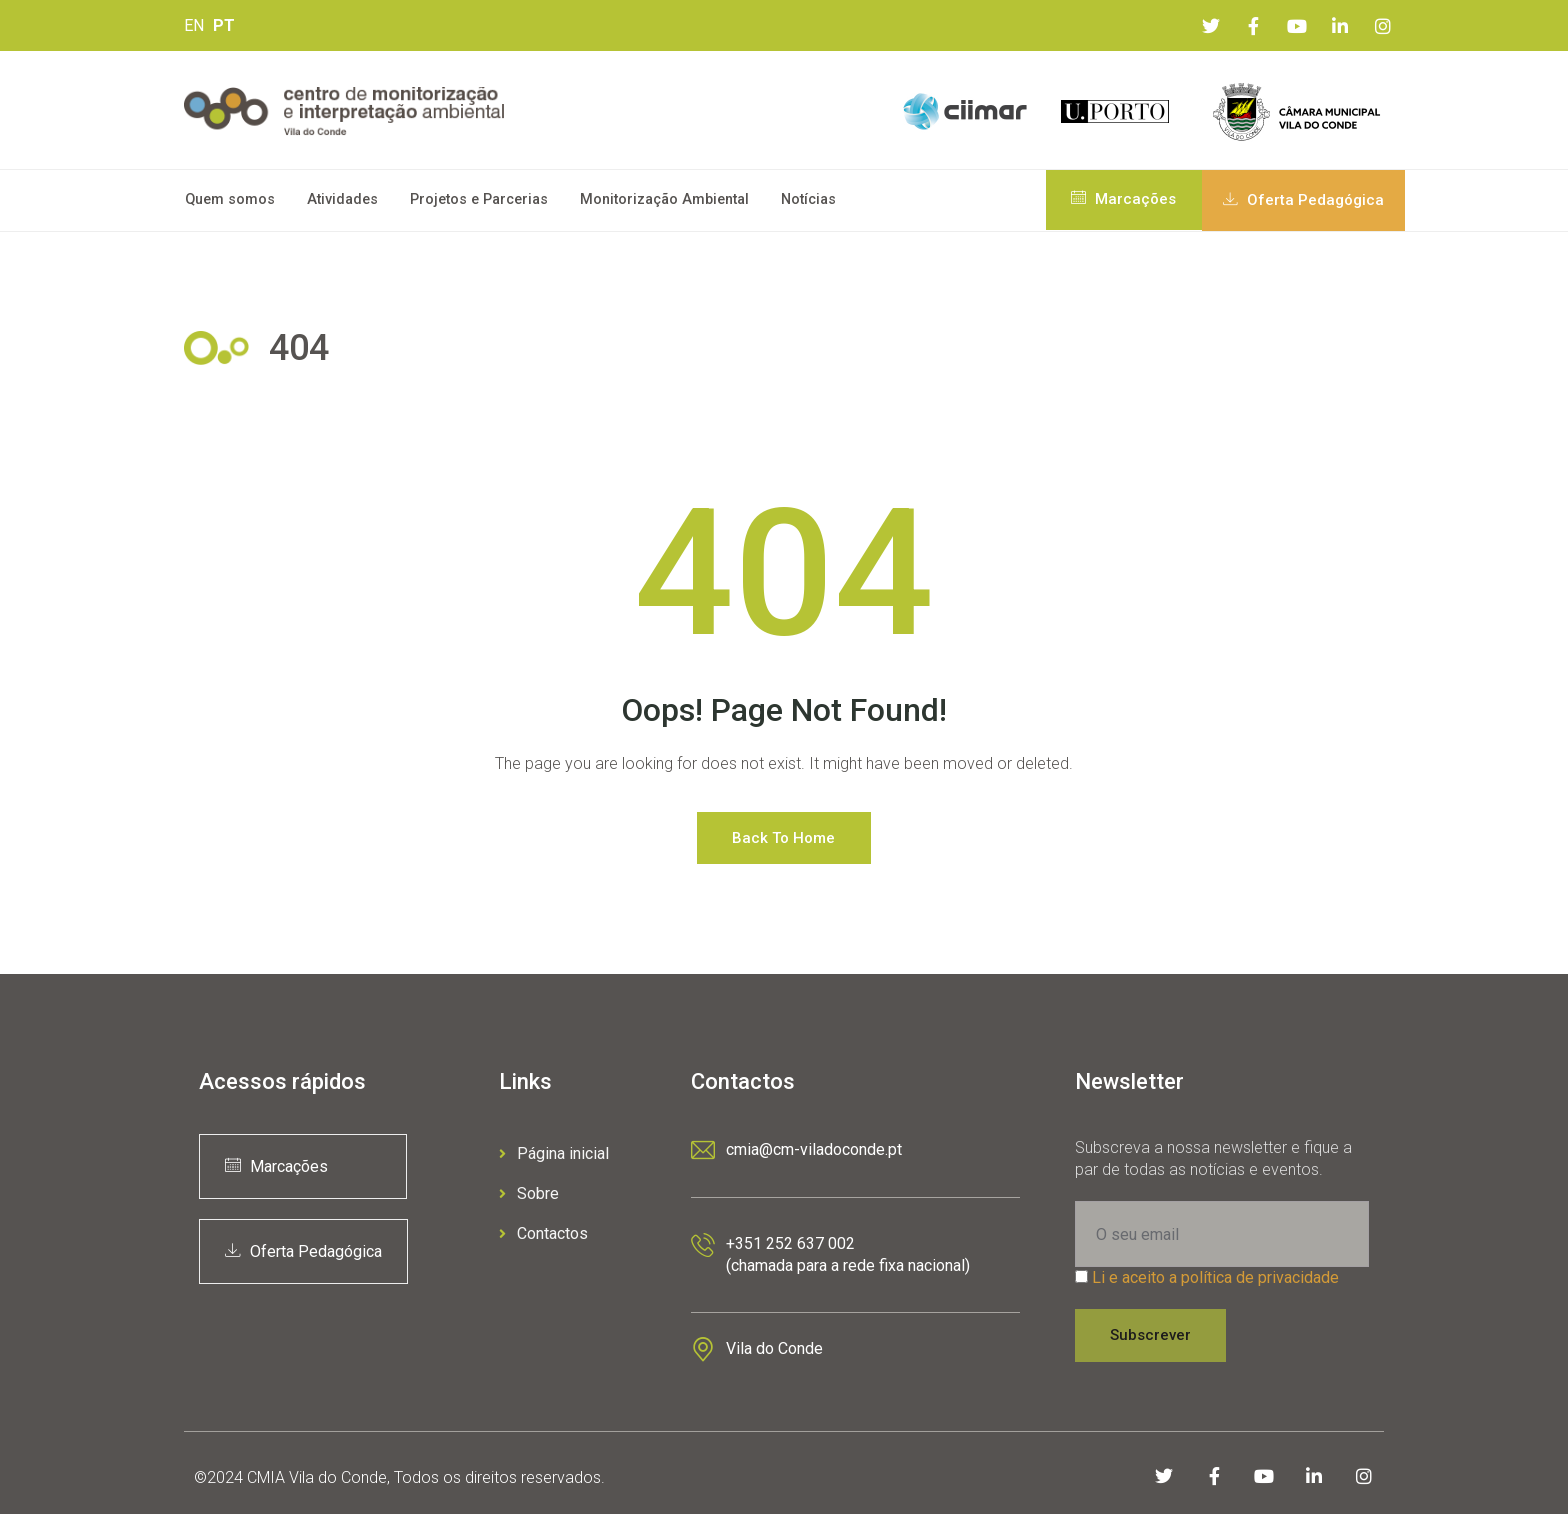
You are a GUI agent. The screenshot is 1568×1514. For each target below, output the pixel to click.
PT (224, 25)
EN (194, 25)
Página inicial (554, 1153)
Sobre (529, 1193)
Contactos (543, 1233)
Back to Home (783, 838)
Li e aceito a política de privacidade (1215, 1277)
